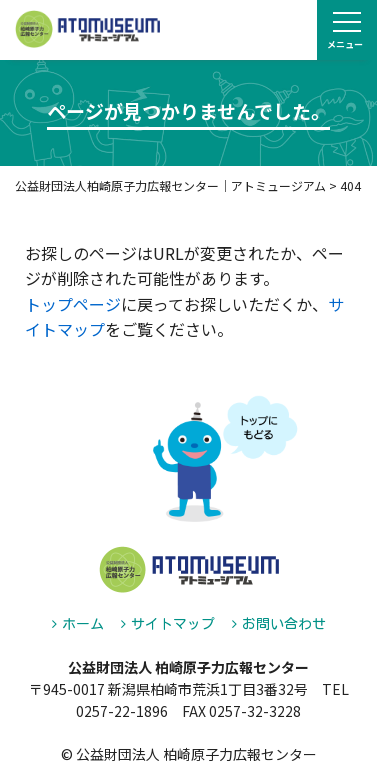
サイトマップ (173, 624)
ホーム (83, 624)
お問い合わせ (284, 624)
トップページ (73, 304)
